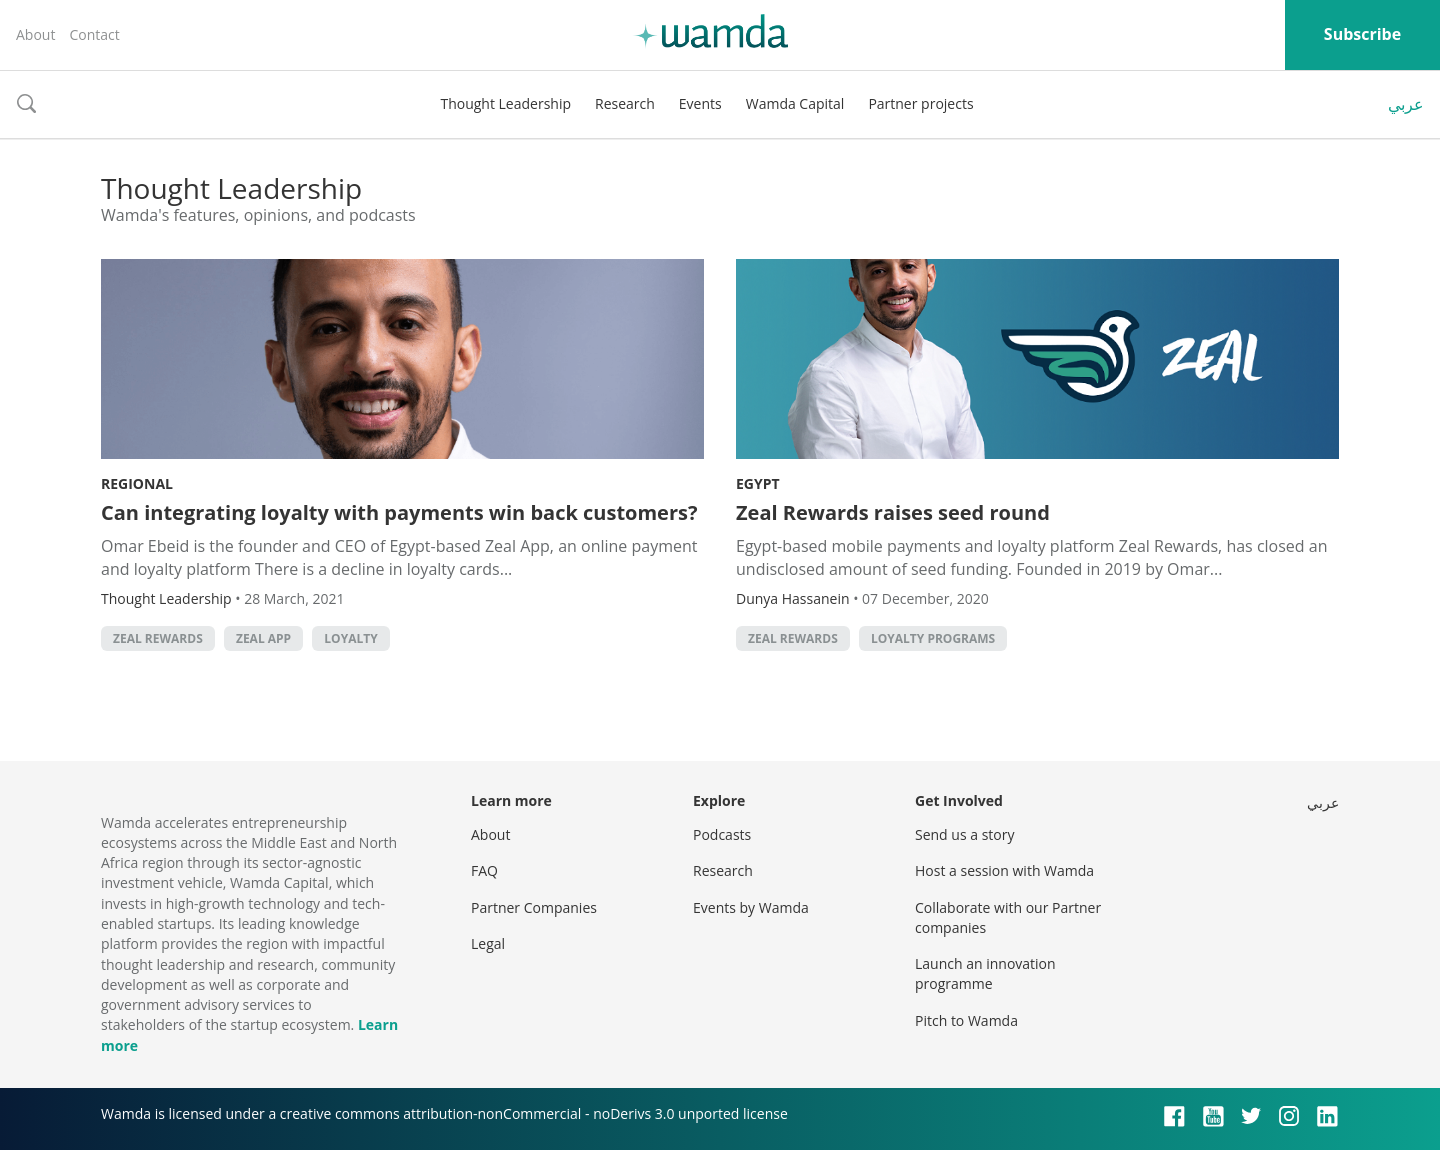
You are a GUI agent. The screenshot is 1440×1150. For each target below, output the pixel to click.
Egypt (758, 483)
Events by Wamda (751, 907)
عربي (1406, 104)
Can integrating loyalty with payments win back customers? (399, 512)
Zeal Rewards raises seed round (893, 512)
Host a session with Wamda (1004, 870)
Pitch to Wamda (966, 1020)
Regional (137, 483)
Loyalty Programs (933, 638)
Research (625, 103)
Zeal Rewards (158, 638)
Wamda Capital (795, 103)
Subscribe (1362, 34)
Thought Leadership (505, 103)
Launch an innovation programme (985, 973)
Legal (488, 943)
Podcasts (722, 834)
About (35, 34)
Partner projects (920, 103)
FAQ (484, 870)
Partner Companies (534, 907)
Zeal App (263, 638)
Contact (94, 34)
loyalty (350, 638)
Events (700, 103)
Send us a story (964, 834)
